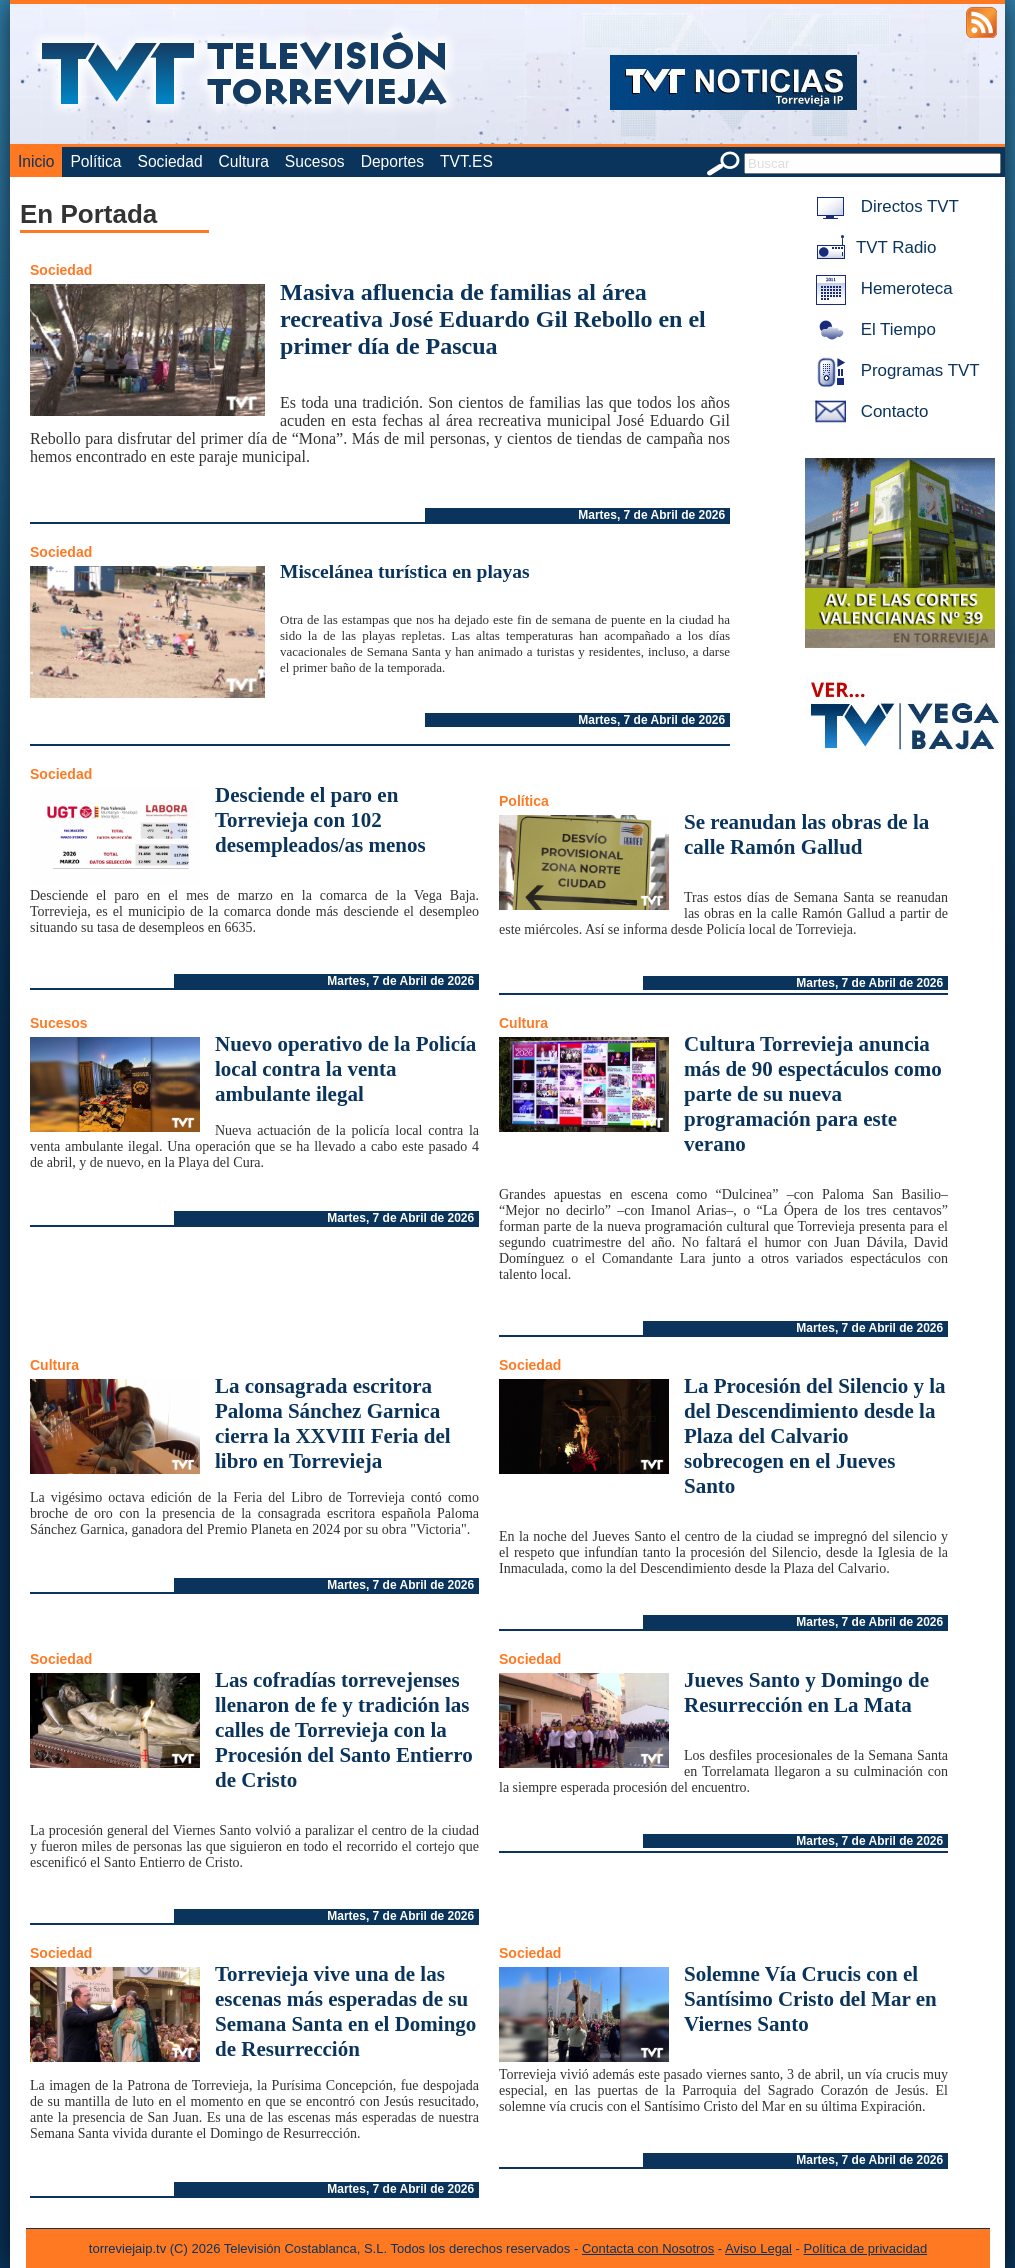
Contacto (868, 411)
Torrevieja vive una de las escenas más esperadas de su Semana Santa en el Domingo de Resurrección (345, 2011)
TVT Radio (872, 247)
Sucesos (315, 161)
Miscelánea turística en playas (405, 571)
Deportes (392, 161)
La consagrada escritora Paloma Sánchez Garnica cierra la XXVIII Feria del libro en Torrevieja (333, 1423)
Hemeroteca (880, 288)
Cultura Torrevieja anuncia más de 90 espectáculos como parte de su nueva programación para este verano (813, 1094)
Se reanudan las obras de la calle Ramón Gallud (806, 834)
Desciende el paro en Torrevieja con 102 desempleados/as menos (320, 820)
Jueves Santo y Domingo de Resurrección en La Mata (806, 1692)
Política (95, 161)
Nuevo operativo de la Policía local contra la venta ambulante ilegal (345, 1069)
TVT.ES (466, 161)
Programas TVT (894, 370)
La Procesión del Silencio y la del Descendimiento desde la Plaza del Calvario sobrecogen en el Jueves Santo (815, 1436)
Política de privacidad (866, 2248)
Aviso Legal (758, 2248)
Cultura (244, 161)
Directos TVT (883, 206)
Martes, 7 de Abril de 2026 (651, 515)
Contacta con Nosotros (648, 2248)
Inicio (36, 161)
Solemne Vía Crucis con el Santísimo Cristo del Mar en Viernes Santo (810, 1999)
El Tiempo (872, 329)
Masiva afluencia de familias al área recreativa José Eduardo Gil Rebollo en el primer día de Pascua (493, 319)
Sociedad (170, 161)
